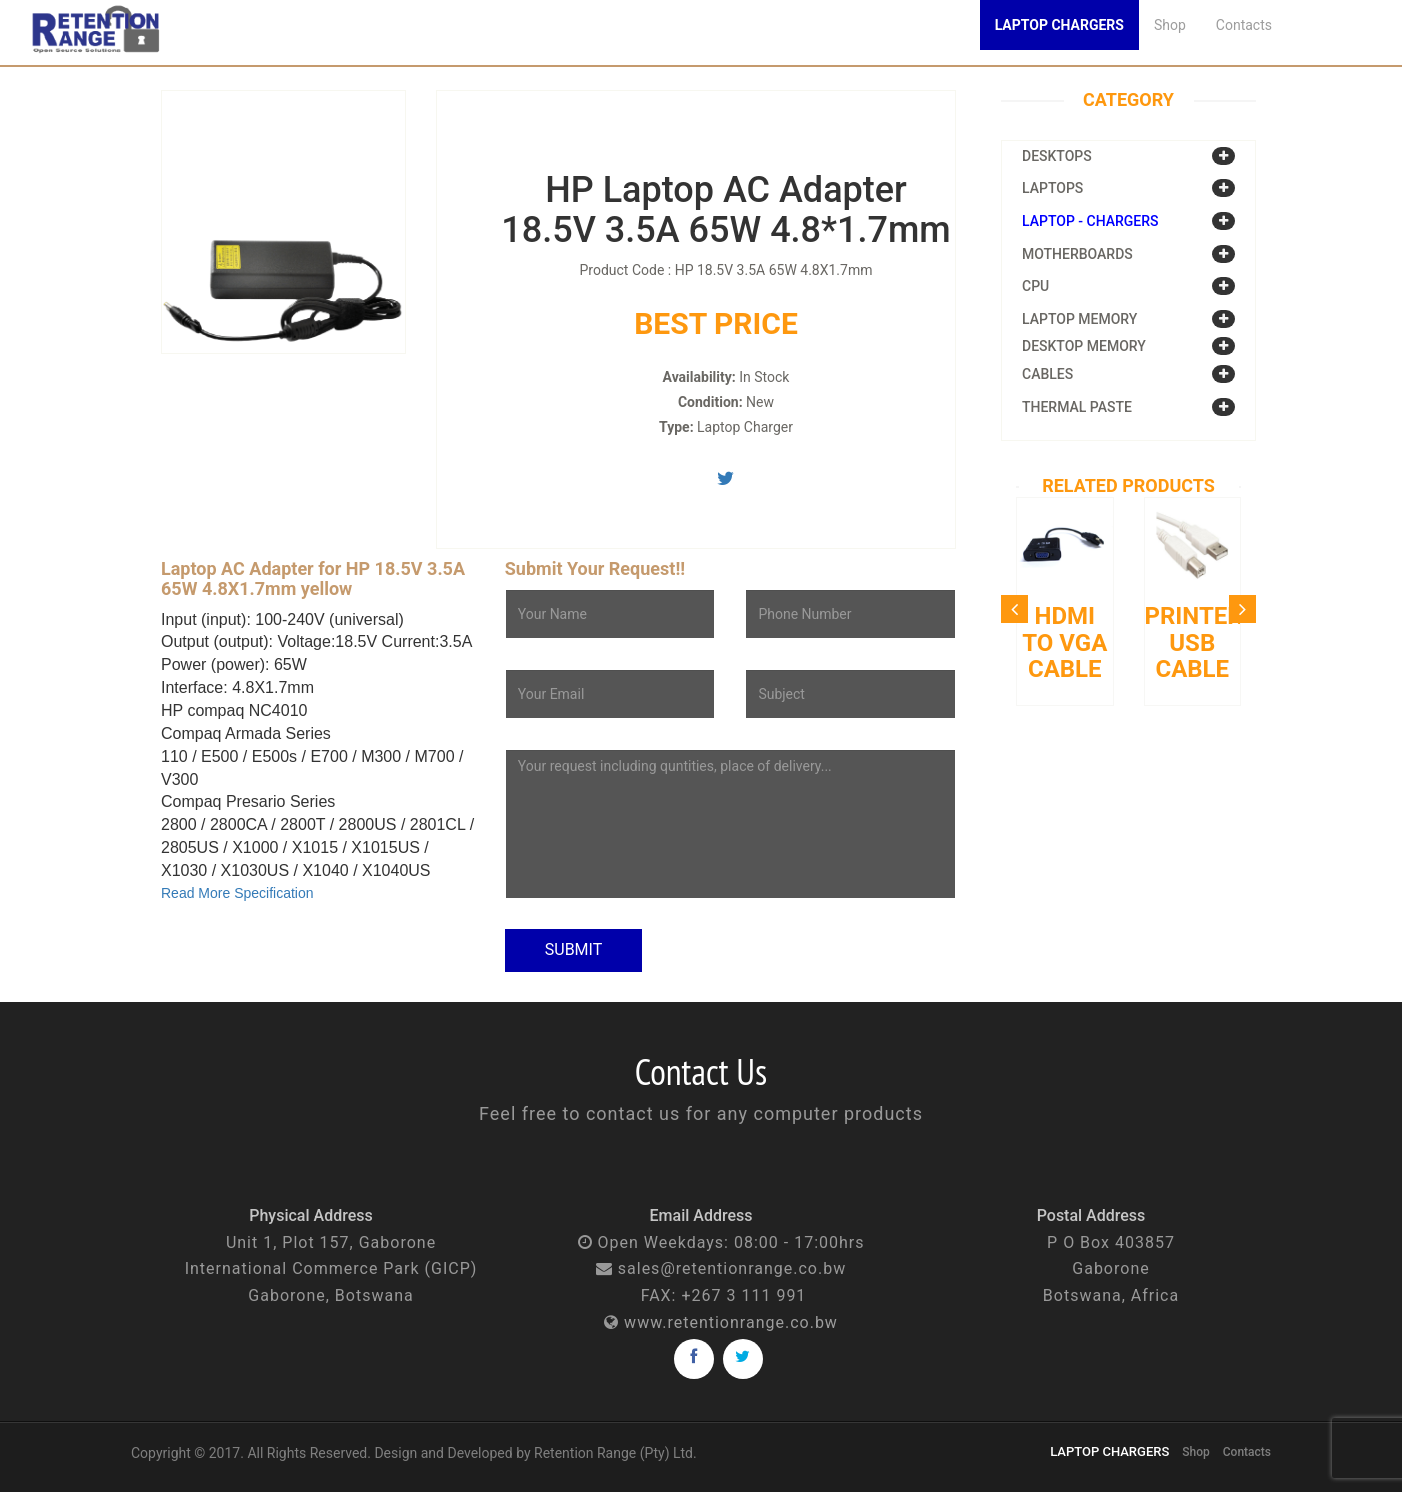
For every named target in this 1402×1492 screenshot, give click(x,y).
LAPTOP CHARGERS (1109, 1451)
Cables (1047, 374)
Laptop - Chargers (1090, 221)
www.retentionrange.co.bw (731, 1322)
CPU (1035, 286)
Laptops (1052, 188)
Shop (1170, 25)
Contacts (1244, 25)
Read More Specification (237, 893)
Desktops (1057, 156)
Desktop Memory (1084, 346)
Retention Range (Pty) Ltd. (615, 1453)
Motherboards (1077, 254)
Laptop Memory (1079, 319)
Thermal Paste (1077, 407)
